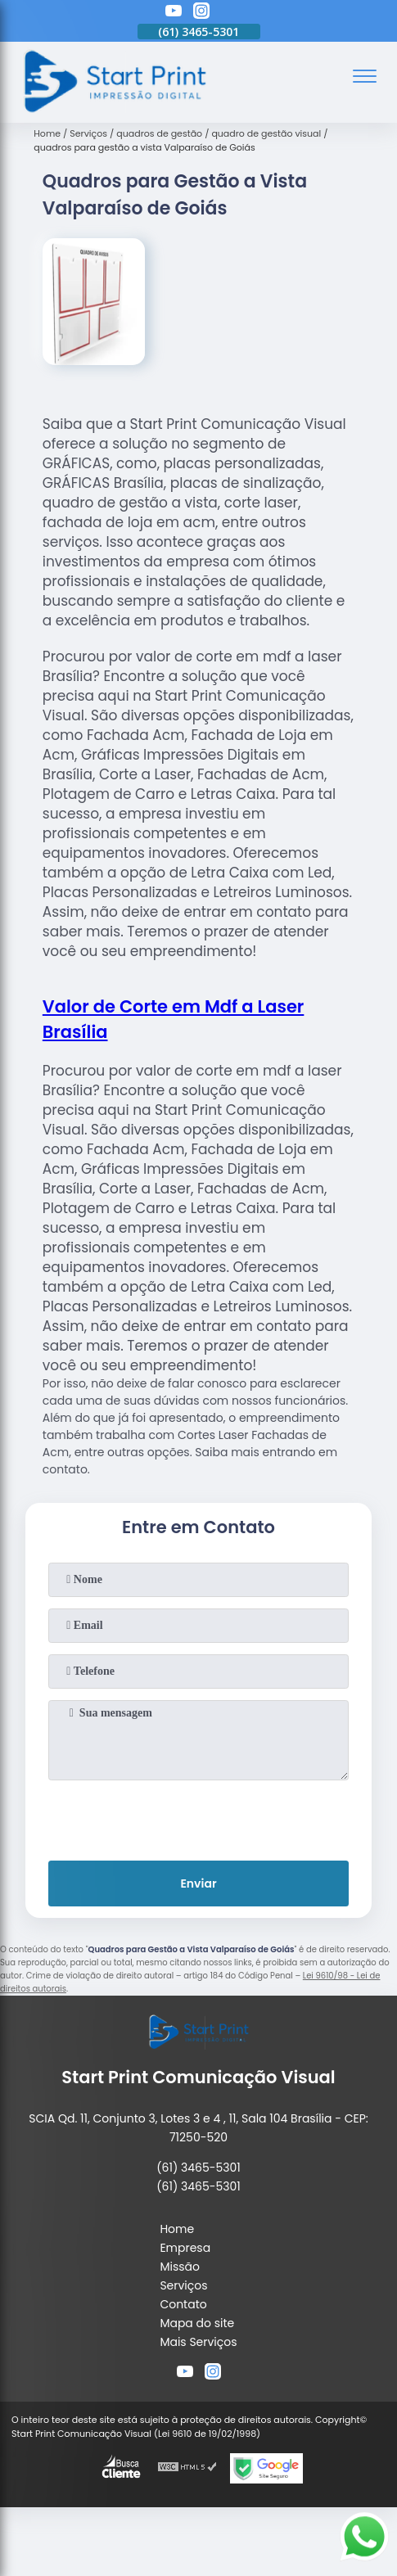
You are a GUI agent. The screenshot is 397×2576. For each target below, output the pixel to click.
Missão (180, 2266)
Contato (183, 2304)
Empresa (185, 2248)
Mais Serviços (198, 2342)
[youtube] (173, 13)
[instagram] (201, 13)
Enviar (198, 1883)
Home (177, 2229)
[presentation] (198, 1817)
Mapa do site (197, 2323)
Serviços (183, 2285)
